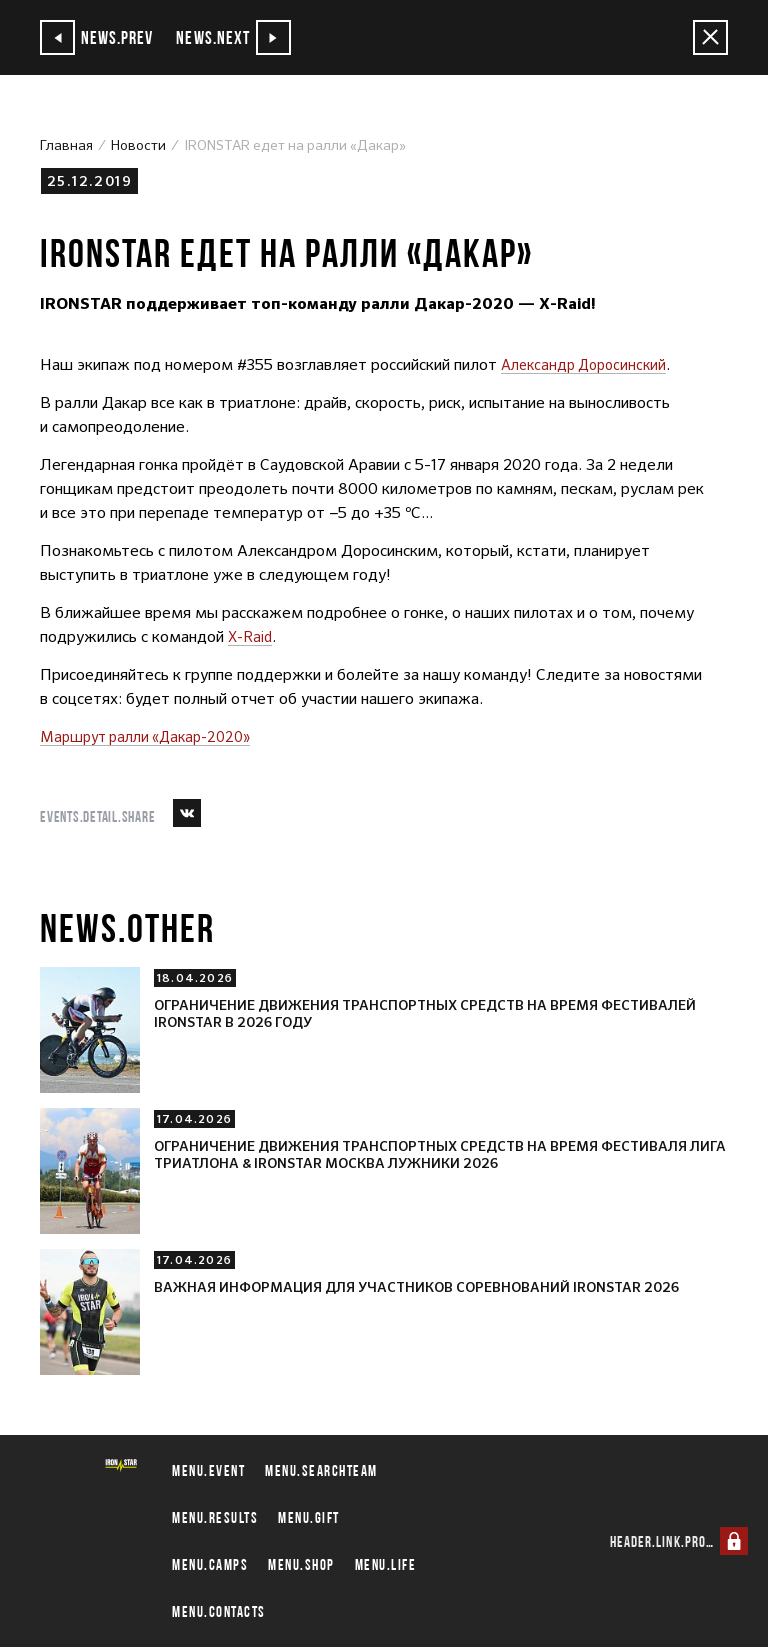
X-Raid (253, 636)
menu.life (386, 1564)
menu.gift (309, 1517)
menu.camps (210, 1564)
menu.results (215, 1517)
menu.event (208, 1470)
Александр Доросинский (589, 364)
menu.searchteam (321, 1470)
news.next (246, 37)
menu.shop (301, 1564)
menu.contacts (219, 1611)
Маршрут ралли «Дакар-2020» (154, 736)
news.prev (101, 37)
